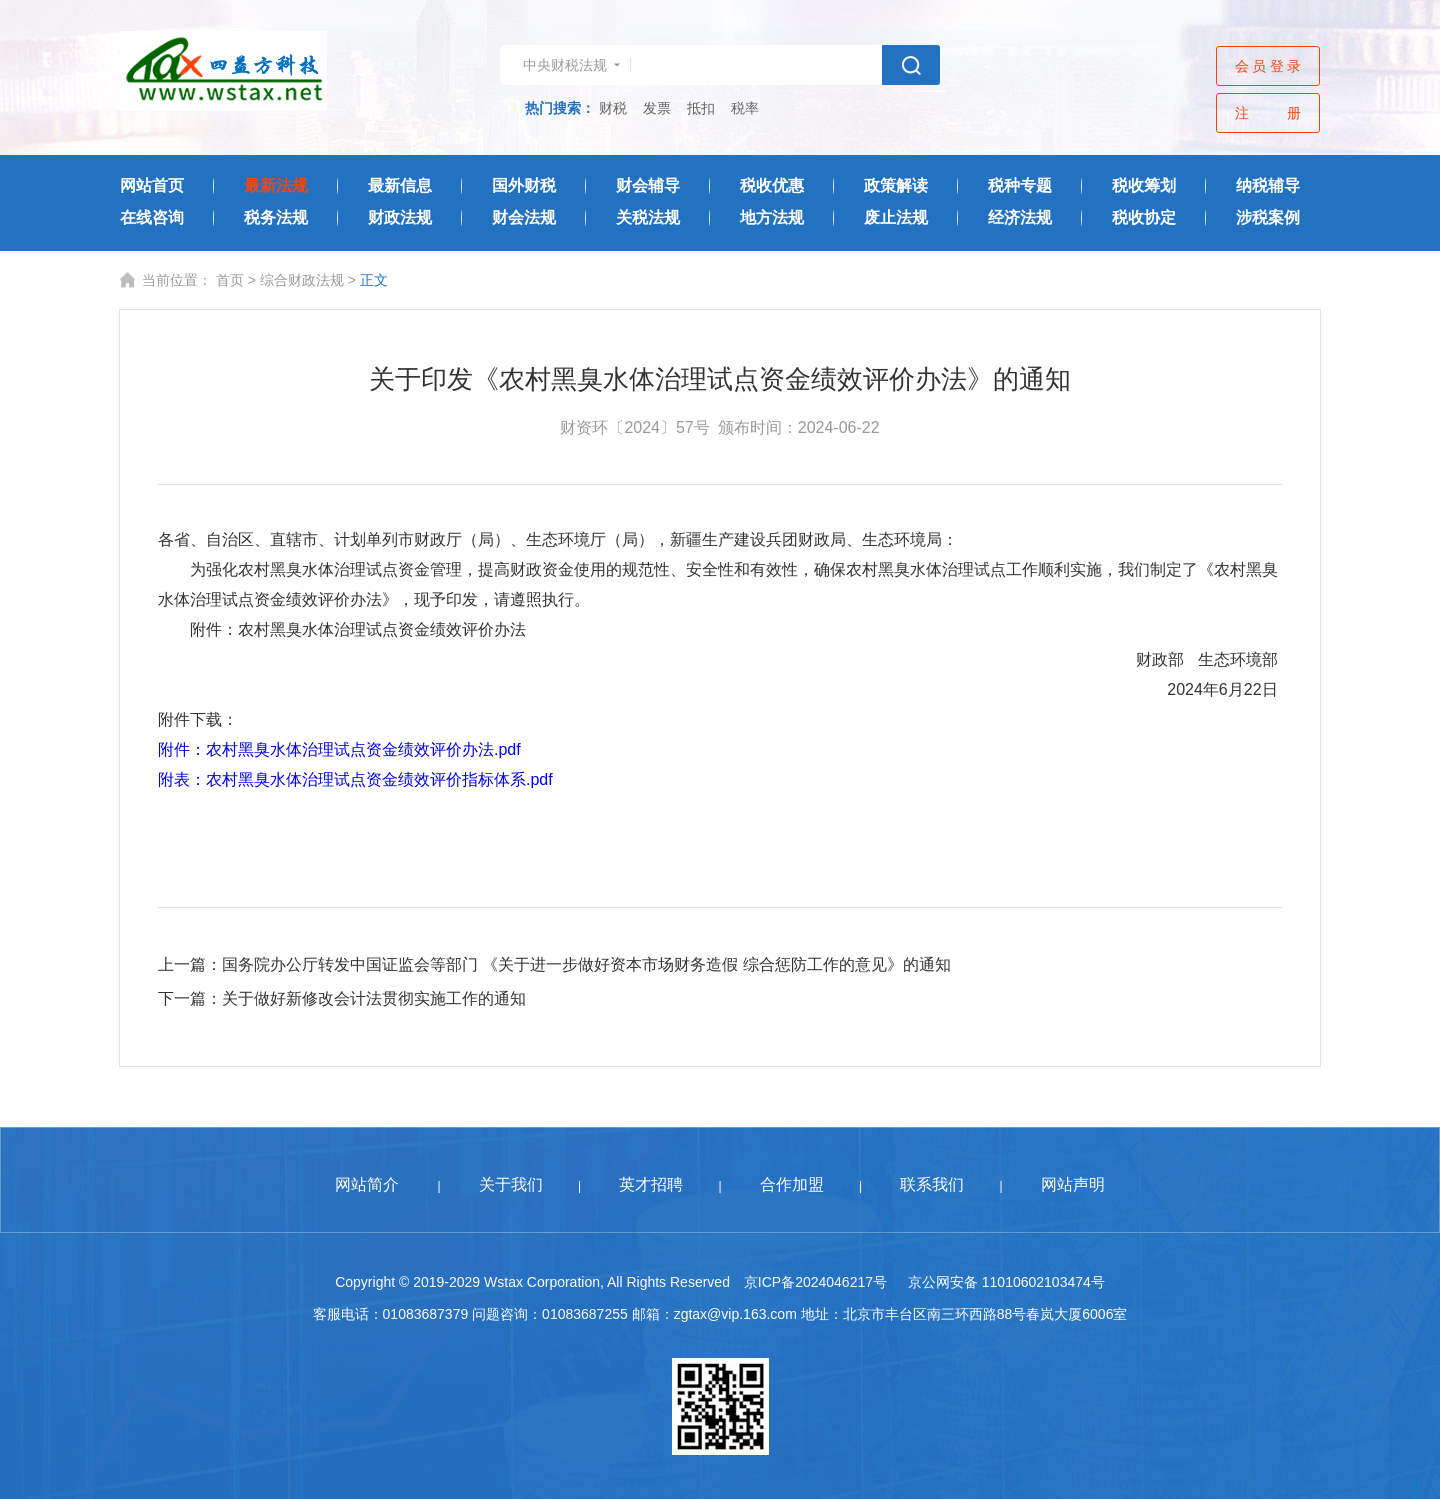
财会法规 (524, 217)
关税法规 (648, 217)
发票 (657, 108)
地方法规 (772, 217)
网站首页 (152, 185)
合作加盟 (792, 1184)
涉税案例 (1268, 217)
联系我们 (932, 1184)
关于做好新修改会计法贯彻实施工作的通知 (374, 998)
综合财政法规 (302, 280)
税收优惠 (772, 185)
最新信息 (400, 185)
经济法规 (1020, 217)
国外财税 (524, 185)
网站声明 (1073, 1184)
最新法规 (276, 185)
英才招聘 (651, 1184)
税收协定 (1144, 217)
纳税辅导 (1268, 185)
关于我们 (511, 1184)
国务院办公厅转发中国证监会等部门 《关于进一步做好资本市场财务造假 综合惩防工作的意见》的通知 (586, 964)
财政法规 (400, 217)
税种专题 (1020, 185)
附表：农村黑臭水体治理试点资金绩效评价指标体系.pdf (355, 779)
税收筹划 (1144, 185)
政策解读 (896, 185)
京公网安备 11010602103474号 (1006, 1282)
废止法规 (896, 217)
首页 (230, 280)
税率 (745, 108)
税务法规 (276, 217)
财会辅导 (648, 185)
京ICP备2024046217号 (815, 1282)
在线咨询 (152, 217)
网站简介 (367, 1184)
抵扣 (701, 108)
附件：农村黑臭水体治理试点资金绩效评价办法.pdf (339, 749)
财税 (613, 108)
